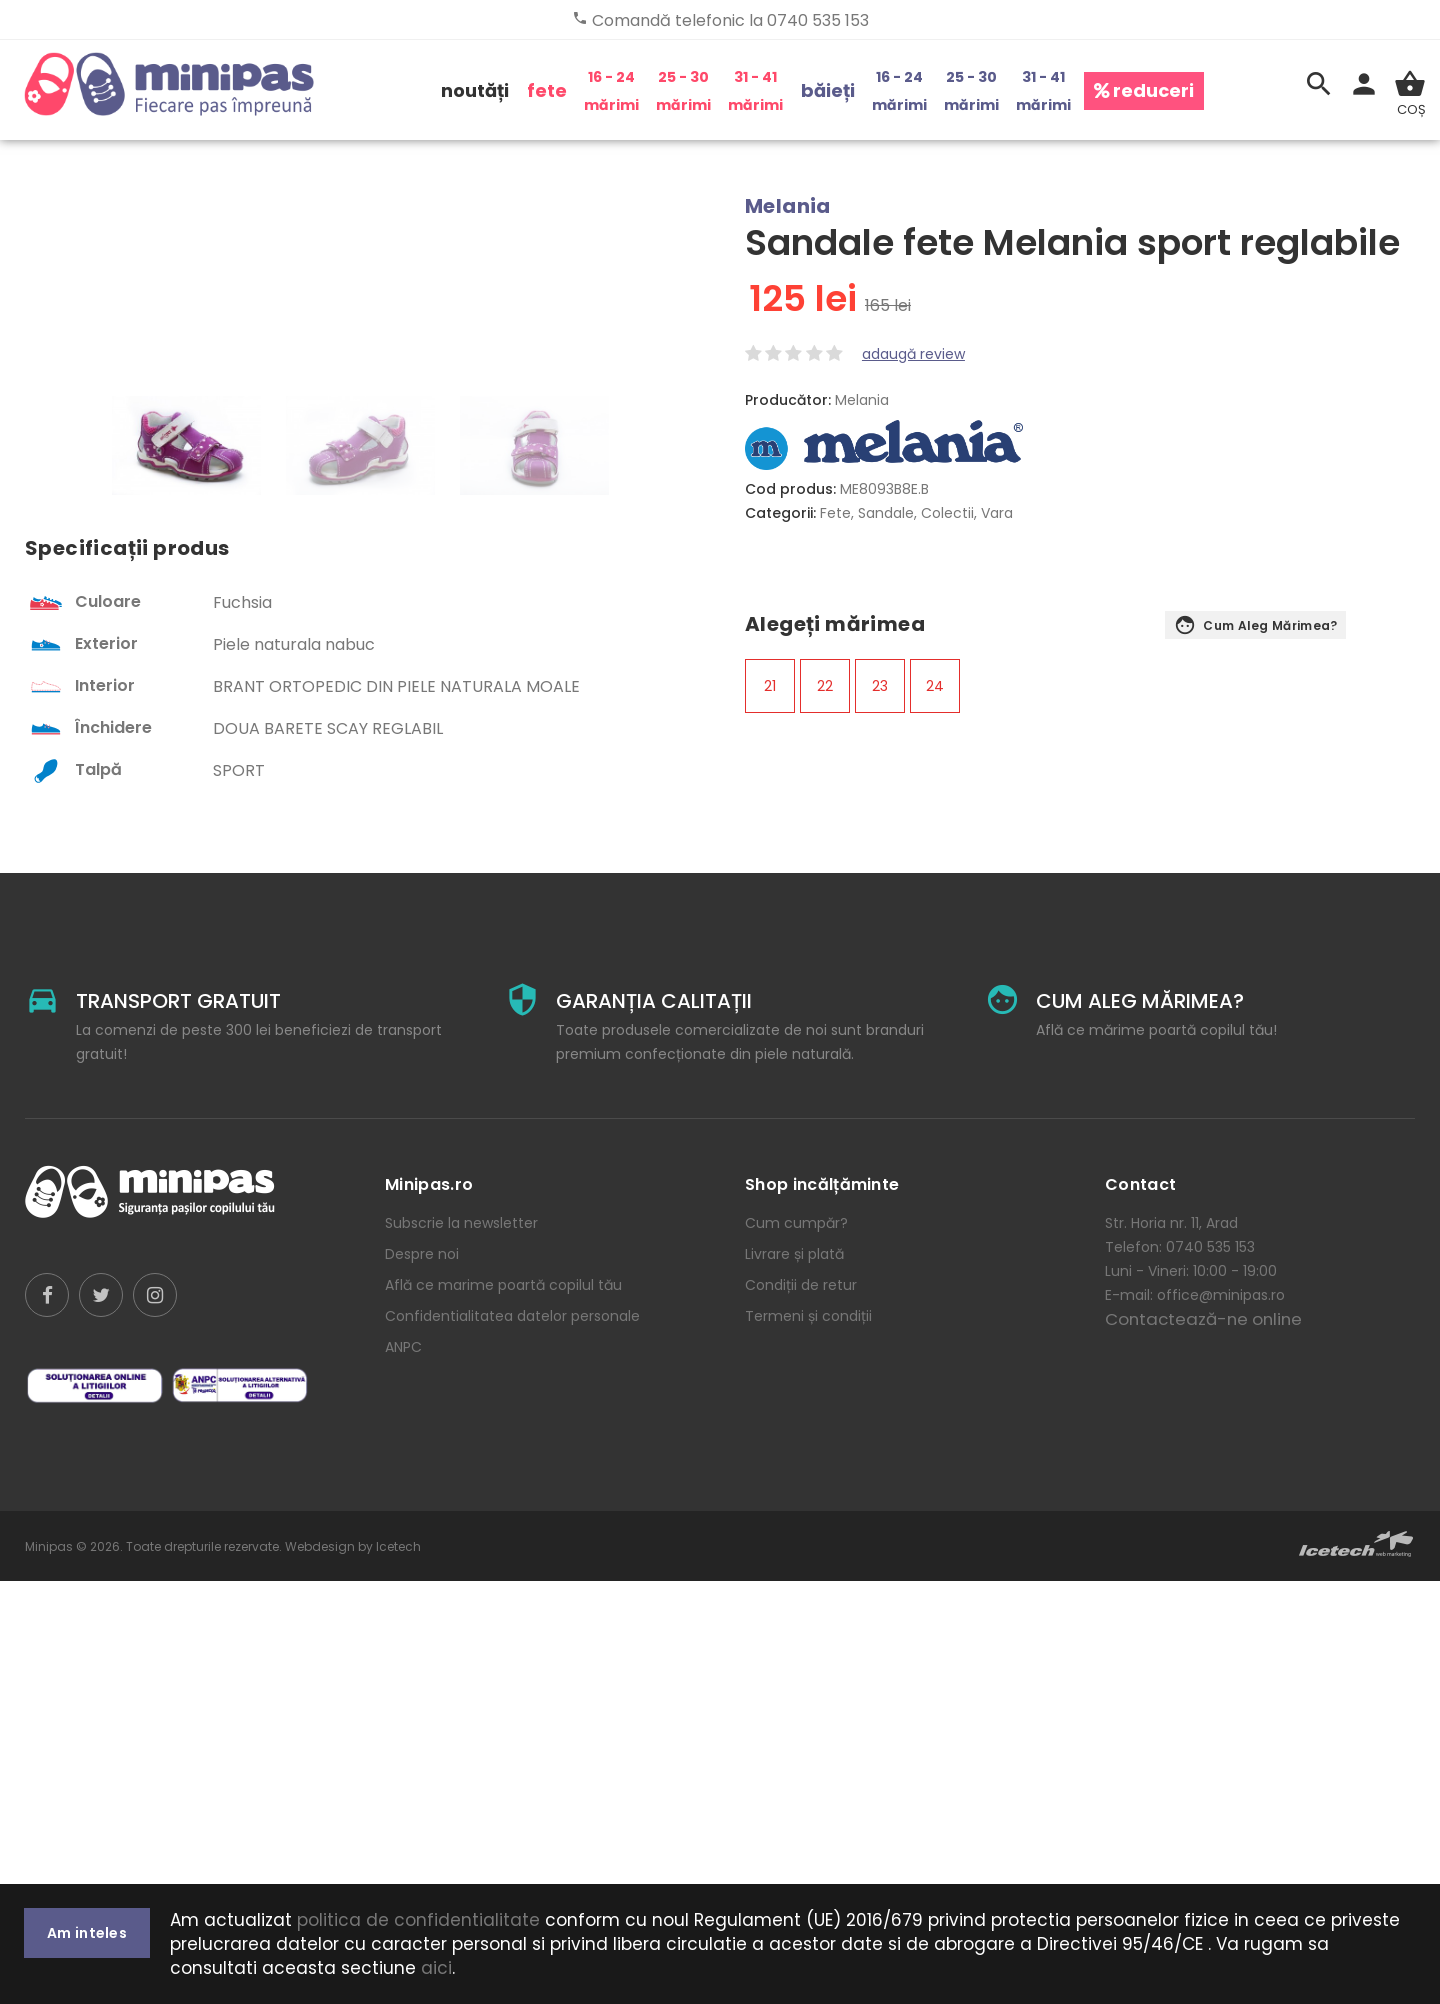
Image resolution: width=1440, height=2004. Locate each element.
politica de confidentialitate (418, 1920)
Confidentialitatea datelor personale (512, 1739)
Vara (997, 513)
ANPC (403, 1770)
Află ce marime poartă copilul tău (503, 1708)
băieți (828, 90)
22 (825, 686)
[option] (186, 868)
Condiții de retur (801, 1708)
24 (935, 686)
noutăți (475, 90)
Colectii (947, 513)
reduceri (1144, 90)
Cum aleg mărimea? (1255, 627)
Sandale (886, 513)
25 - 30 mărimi (683, 91)
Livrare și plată (794, 1677)
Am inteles (87, 1933)
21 (770, 686)
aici (436, 1968)
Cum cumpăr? (796, 1646)
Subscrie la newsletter (461, 1646)
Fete (835, 513)
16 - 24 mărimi (611, 91)
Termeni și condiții (808, 1739)
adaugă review (913, 354)
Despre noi (422, 1677)
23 (880, 686)
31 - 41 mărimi (755, 91)
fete (547, 90)
